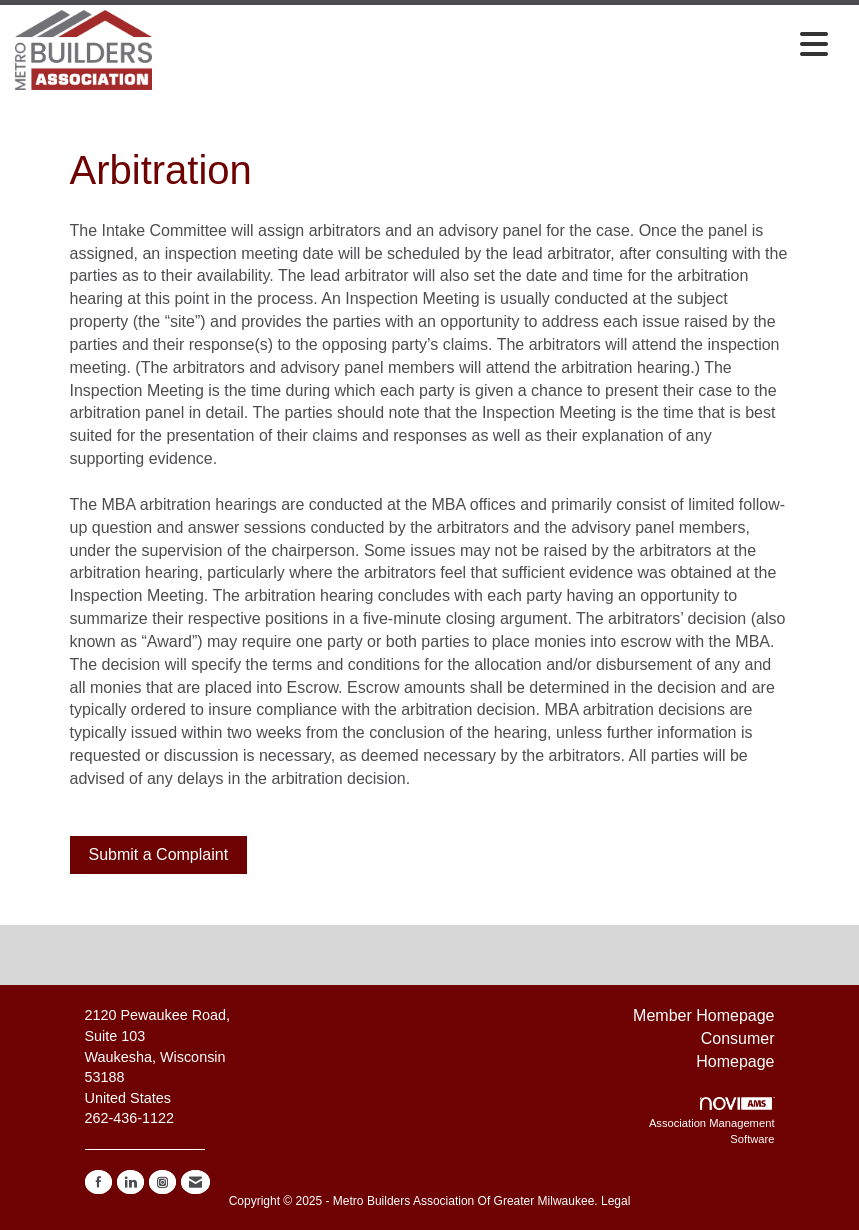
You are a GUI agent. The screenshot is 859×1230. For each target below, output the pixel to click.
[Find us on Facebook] (98, 1182)
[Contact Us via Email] (195, 1182)
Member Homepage (703, 1015)
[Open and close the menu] (496, 46)
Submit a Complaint (159, 854)
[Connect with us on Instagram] (162, 1182)
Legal (615, 1201)
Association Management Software (712, 1121)
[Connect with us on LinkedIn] (130, 1182)
